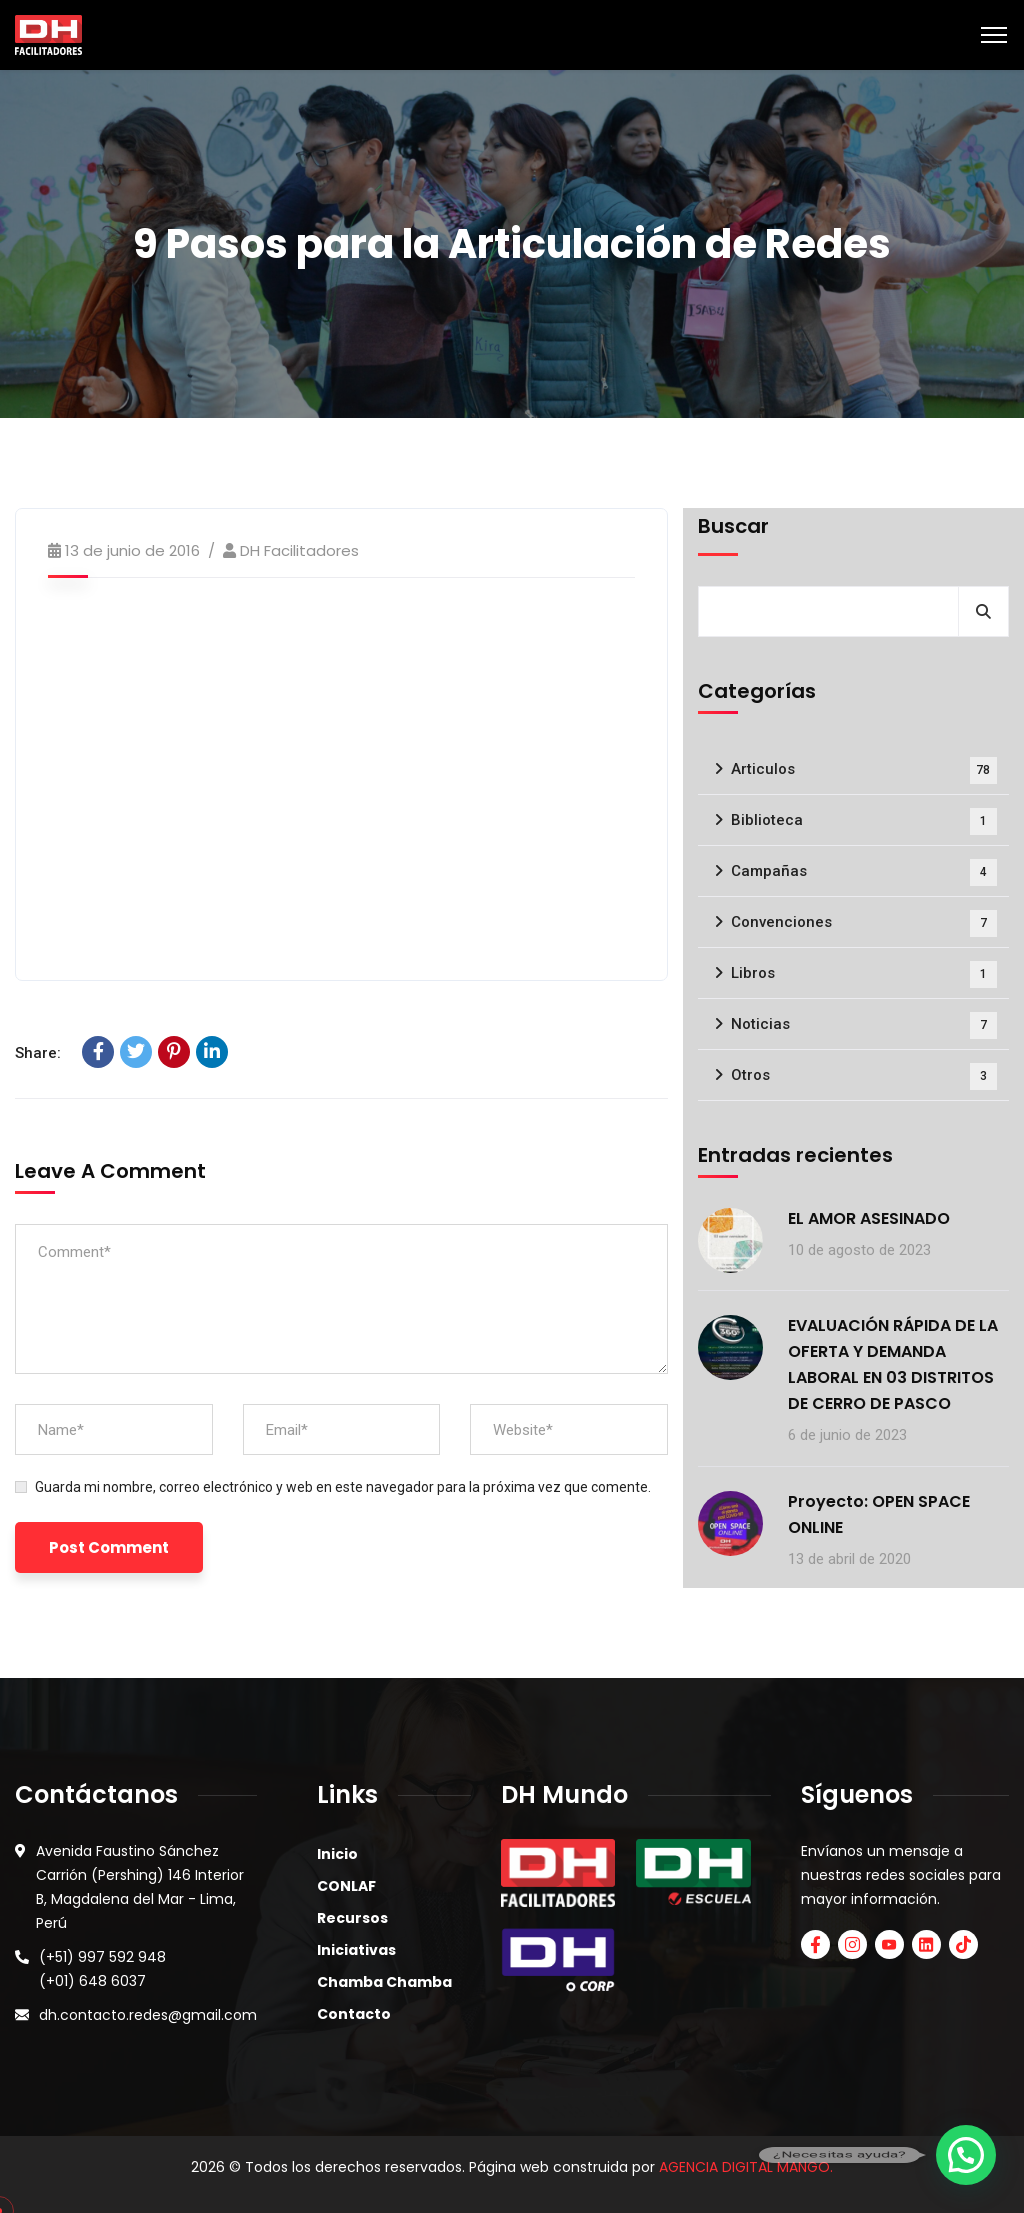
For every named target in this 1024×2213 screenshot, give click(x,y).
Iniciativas (356, 1950)
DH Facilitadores (299, 550)
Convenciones (864, 923)
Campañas (864, 872)
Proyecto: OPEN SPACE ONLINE (879, 1514)
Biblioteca (864, 821)
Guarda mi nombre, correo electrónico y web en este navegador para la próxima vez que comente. (343, 1487)
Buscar (733, 526)
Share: (38, 1053)
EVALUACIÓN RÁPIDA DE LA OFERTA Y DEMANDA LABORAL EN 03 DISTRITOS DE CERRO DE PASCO (893, 1364)
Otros (864, 1076)
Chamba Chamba (384, 1982)
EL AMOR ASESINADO (869, 1218)
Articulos (864, 770)
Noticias (864, 1025)
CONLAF (346, 1886)
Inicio (337, 1854)
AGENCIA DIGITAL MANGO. (746, 2167)
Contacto (354, 2014)
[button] (966, 2155)
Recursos (352, 1918)
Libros (864, 974)
